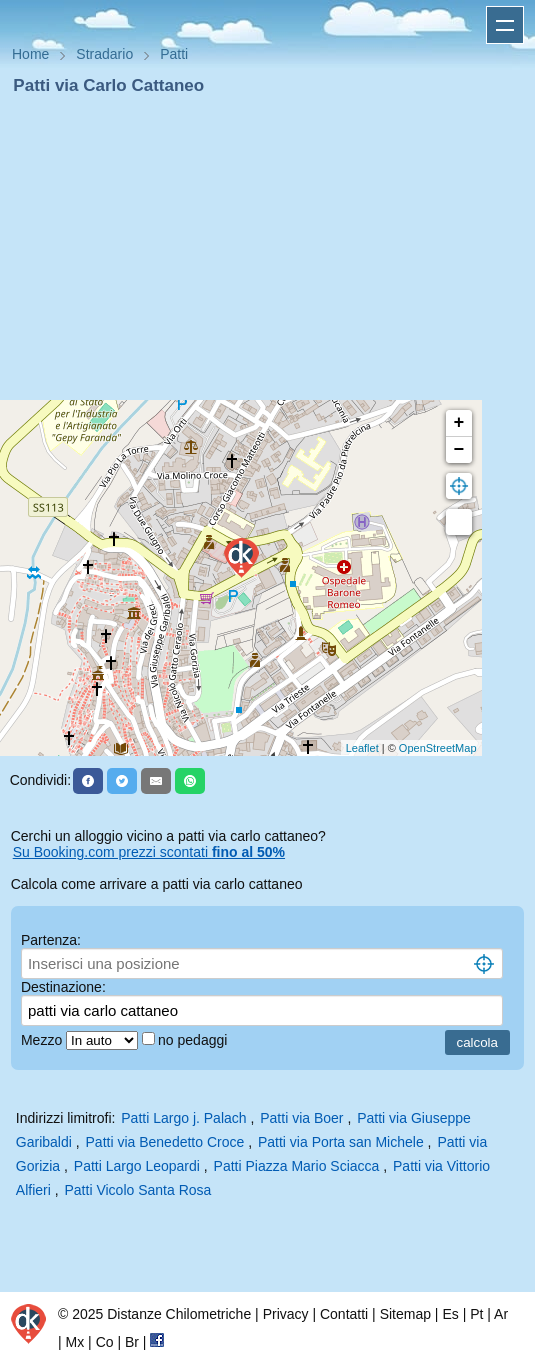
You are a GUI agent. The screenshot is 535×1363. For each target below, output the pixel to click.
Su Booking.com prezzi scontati (149, 852)
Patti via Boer (301, 1118)
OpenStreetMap (438, 748)
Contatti (344, 1314)
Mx (75, 1342)
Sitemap (405, 1314)
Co (105, 1342)
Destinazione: (63, 987)
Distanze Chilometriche (179, 1314)
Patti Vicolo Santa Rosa (138, 1190)
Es (450, 1314)
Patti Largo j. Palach (183, 1118)
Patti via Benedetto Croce (165, 1142)
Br (132, 1342)
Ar (501, 1314)
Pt (476, 1314)
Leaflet (362, 748)
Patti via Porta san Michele (341, 1142)
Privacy (286, 1314)
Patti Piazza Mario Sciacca (297, 1166)
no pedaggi (194, 1040)
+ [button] (459, 423)
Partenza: (51, 940)
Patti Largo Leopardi (137, 1166)
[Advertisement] (267, 248)
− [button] (459, 450)
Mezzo (43, 1040)
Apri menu (505, 25)
